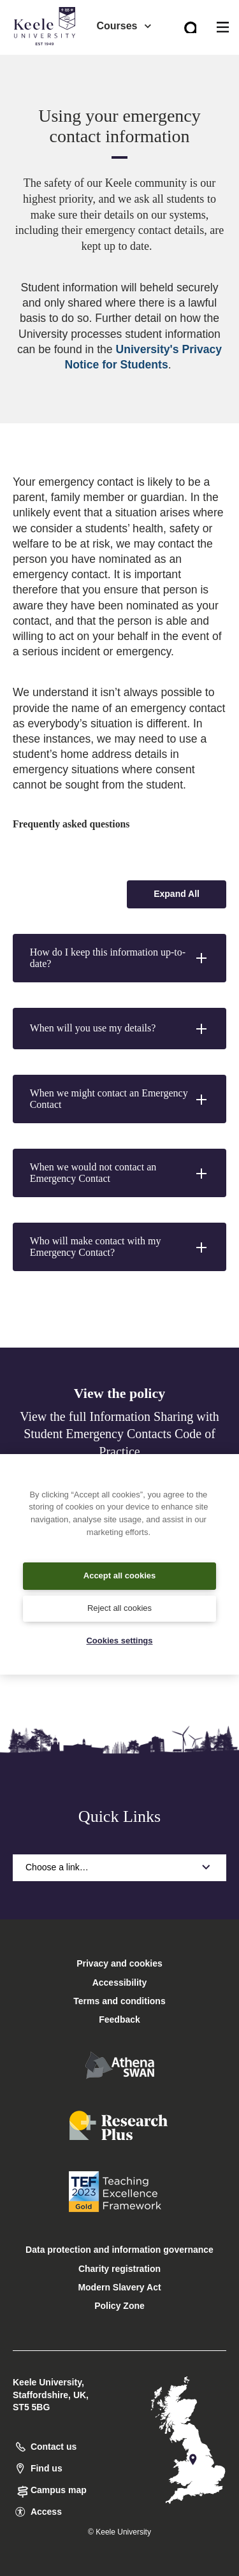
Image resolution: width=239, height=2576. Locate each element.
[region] (119, 1564)
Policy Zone (119, 2306)
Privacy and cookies (119, 1963)
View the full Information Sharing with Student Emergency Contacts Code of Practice (119, 1434)
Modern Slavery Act (119, 2287)
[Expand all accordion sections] (176, 894)
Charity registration (119, 2269)
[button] (119, 958)
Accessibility (47, 62)
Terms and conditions (119, 2001)
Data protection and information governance (119, 2250)
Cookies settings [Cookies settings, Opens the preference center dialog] (119, 1640)
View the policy (119, 1393)
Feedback (119, 2019)
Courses (124, 25)
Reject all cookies (119, 1608)
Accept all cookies (119, 1575)
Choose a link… (119, 1867)
